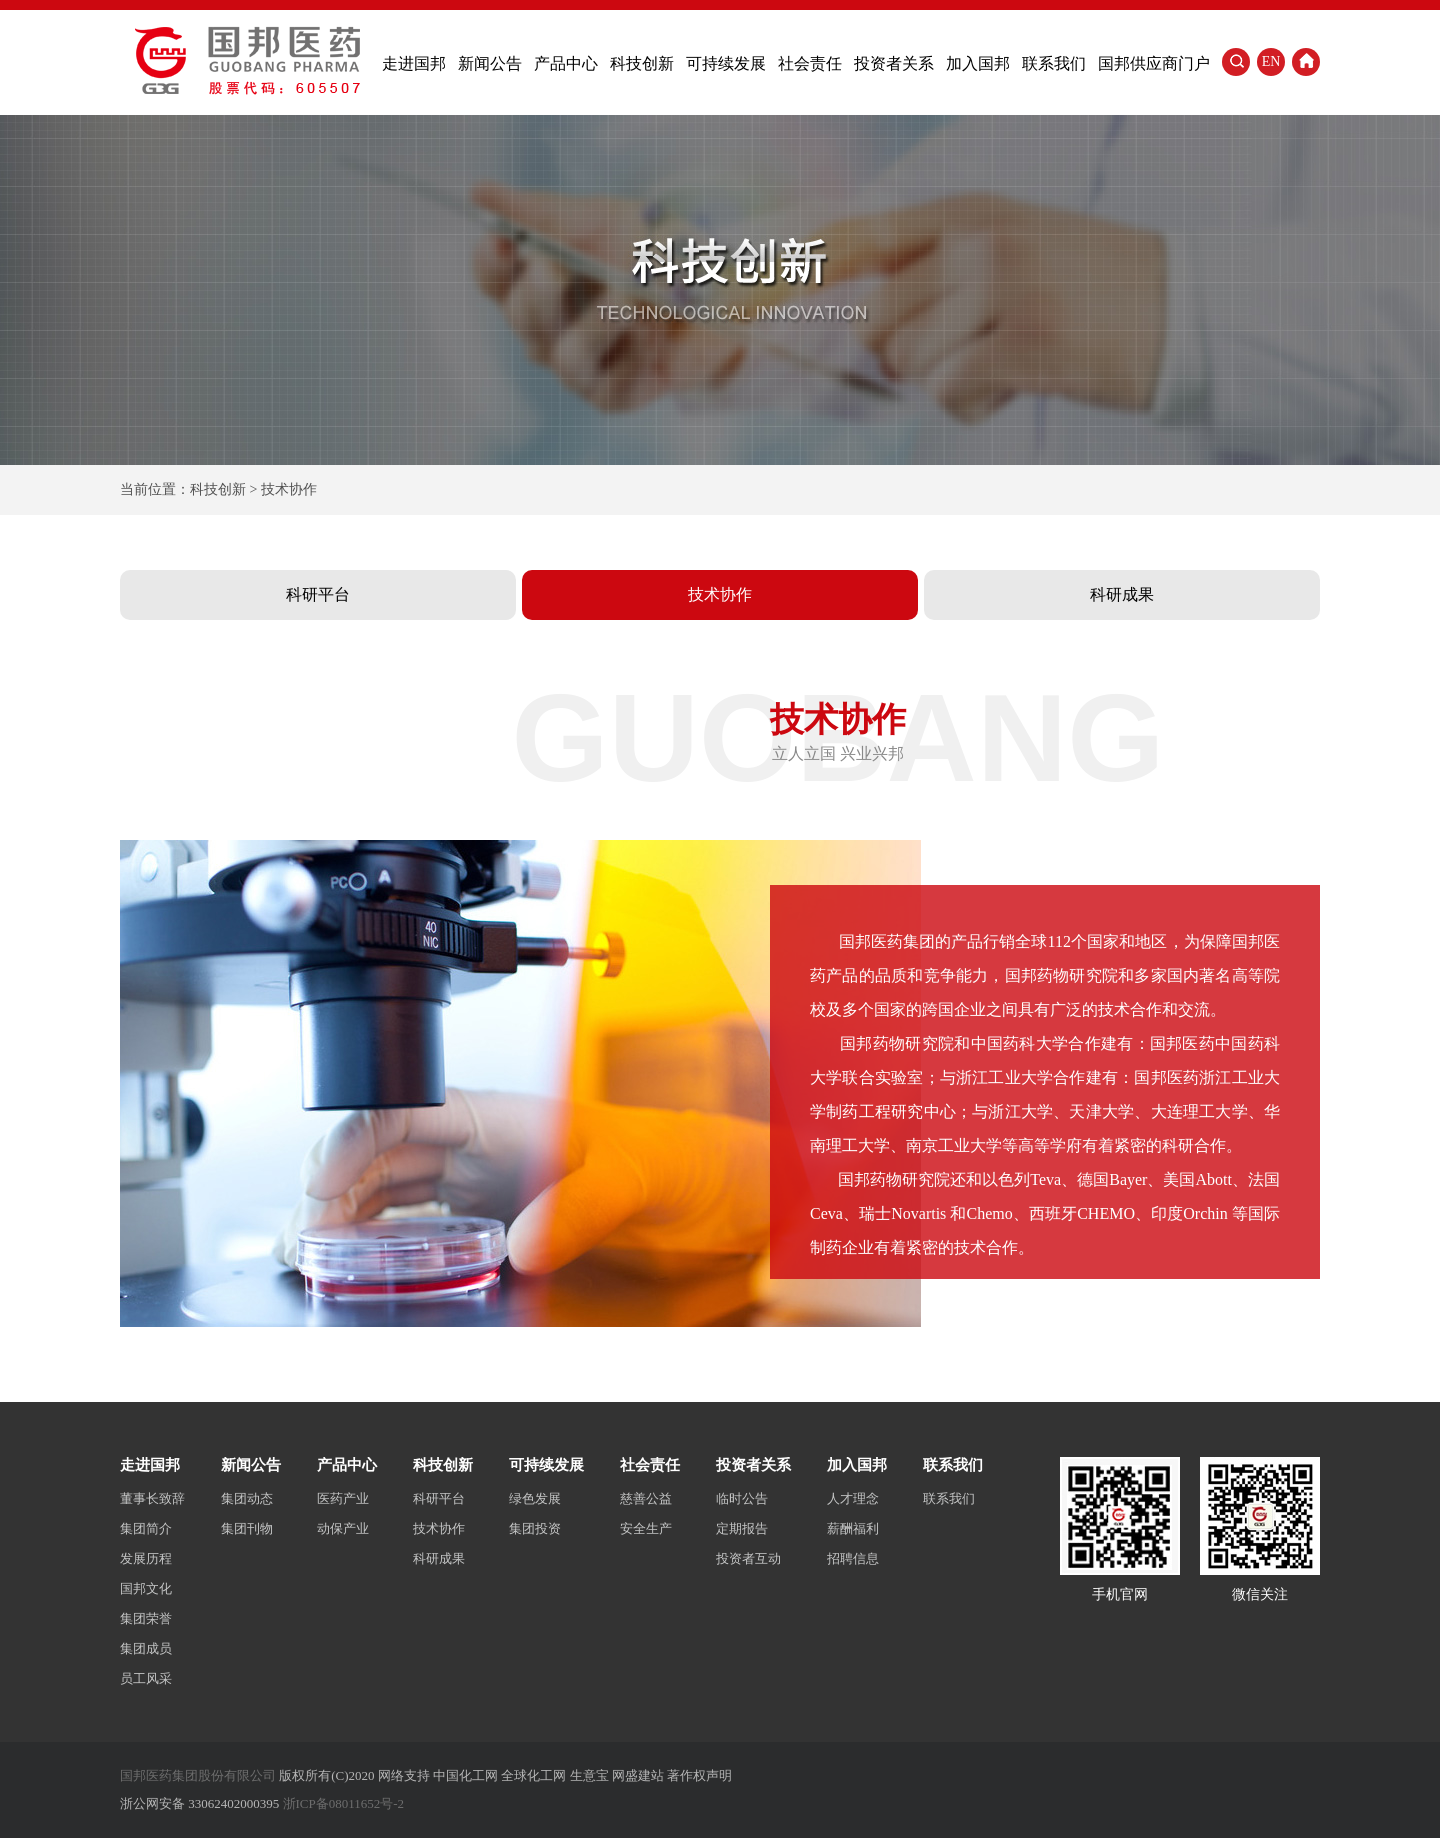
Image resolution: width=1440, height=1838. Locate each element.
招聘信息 (853, 1558)
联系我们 (1054, 63)
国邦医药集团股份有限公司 (198, 1775)
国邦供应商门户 (1154, 63)
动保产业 (343, 1528)
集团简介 (146, 1528)
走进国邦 (414, 63)
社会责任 (810, 63)
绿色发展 (535, 1498)
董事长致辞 (152, 1498)
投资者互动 (748, 1558)
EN (1271, 61)
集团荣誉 (146, 1618)
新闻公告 (490, 63)
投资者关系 (894, 63)
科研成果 (1122, 594)
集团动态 (247, 1498)
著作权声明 (699, 1775)
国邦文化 (146, 1588)
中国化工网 (465, 1775)
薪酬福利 (853, 1528)
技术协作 (720, 594)
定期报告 (742, 1528)
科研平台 (318, 594)
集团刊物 (247, 1528)
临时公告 (742, 1498)
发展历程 (146, 1558)
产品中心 (566, 63)
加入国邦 (978, 63)
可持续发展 (726, 63)
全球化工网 (533, 1775)
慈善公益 (646, 1498)
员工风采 (146, 1678)
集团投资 (535, 1528)
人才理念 (853, 1498)
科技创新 (642, 63)
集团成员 (146, 1648)
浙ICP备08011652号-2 (344, 1803)
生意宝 (589, 1775)
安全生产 (646, 1528)
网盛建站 (638, 1775)
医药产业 (343, 1498)
